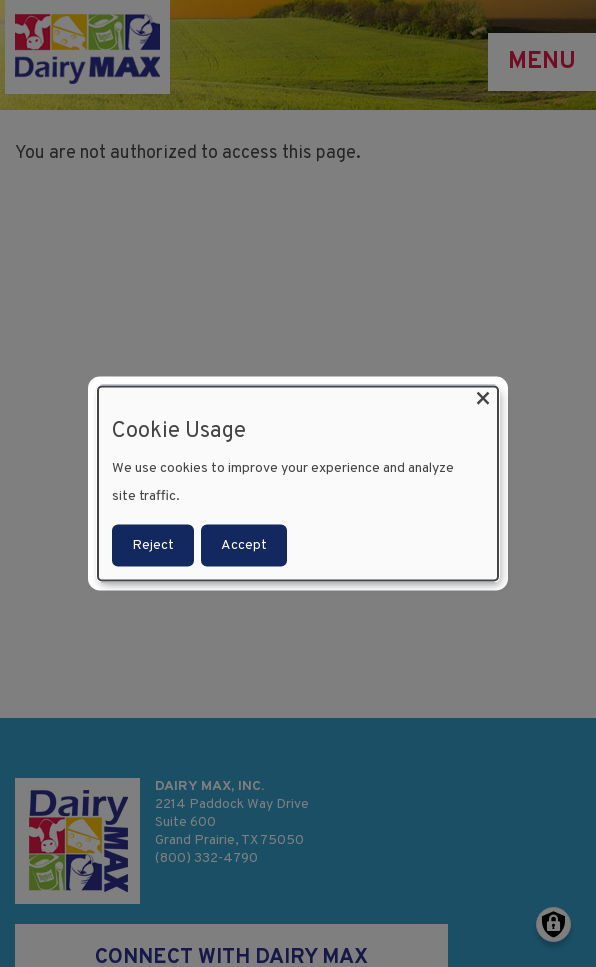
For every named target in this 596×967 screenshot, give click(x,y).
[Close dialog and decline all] (483, 398)
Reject (153, 545)
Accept (244, 545)
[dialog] (298, 483)
